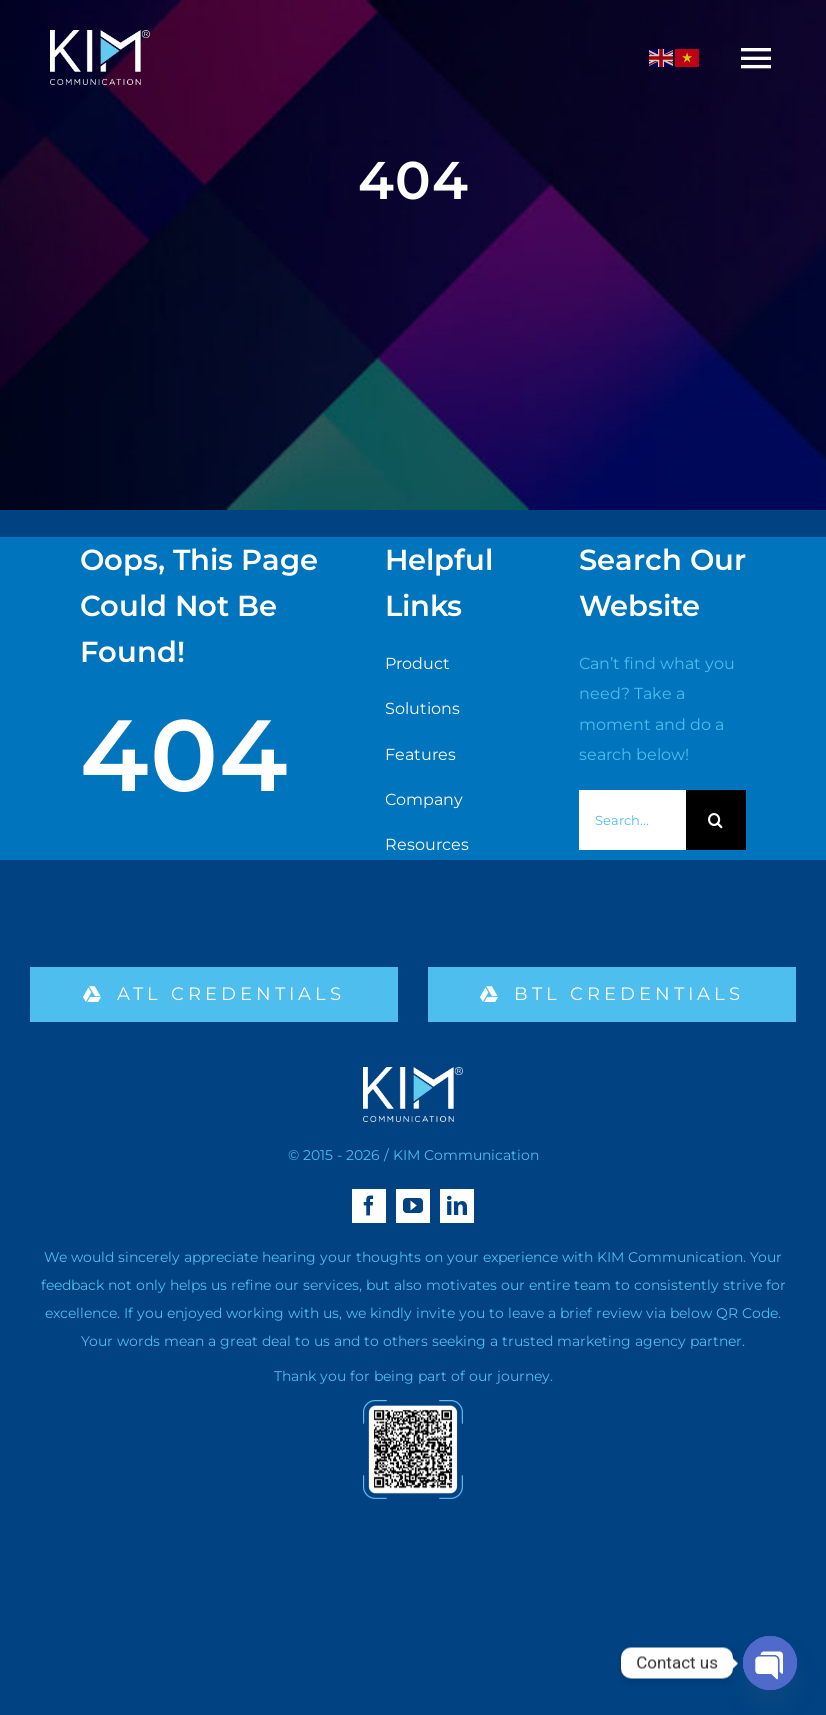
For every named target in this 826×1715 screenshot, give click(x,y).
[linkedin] (457, 1206)
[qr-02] (413, 1407)
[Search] (716, 820)
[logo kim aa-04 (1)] (100, 37)
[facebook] (369, 1206)
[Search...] (632, 820)
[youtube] (413, 1206)
